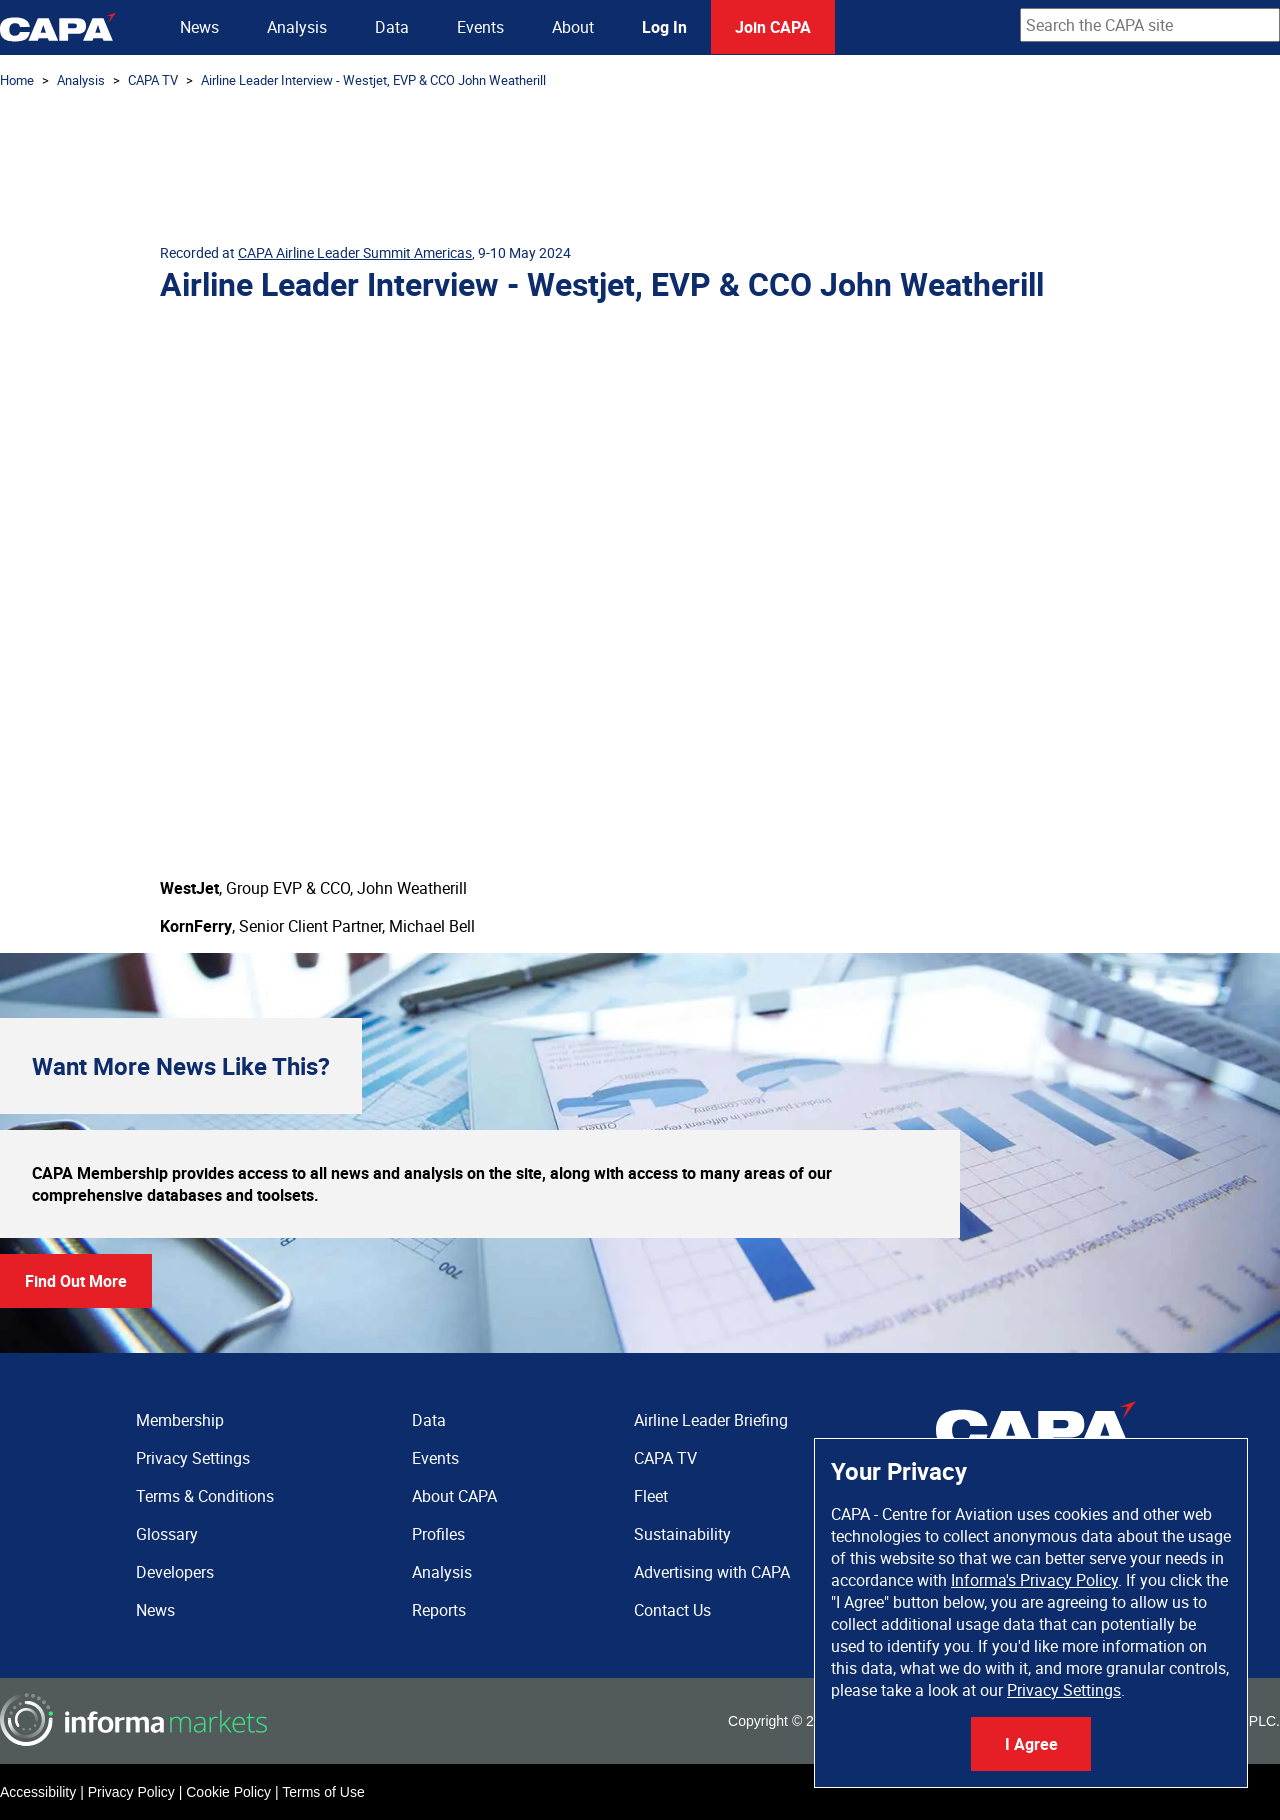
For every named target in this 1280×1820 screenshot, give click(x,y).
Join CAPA (773, 27)
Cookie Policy (228, 1792)
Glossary (167, 1534)
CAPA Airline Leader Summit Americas (355, 252)
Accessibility (38, 1792)
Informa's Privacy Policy (1034, 1580)
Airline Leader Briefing (711, 1420)
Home (17, 80)
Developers (175, 1572)
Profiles (438, 1534)
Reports (439, 1610)
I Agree (1031, 1744)
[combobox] (1150, 25)
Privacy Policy (131, 1792)
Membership (180, 1420)
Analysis (297, 27)
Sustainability (682, 1534)
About (573, 27)
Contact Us (672, 1610)
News (199, 27)
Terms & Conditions (205, 1496)
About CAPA (454, 1496)
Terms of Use (323, 1792)
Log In (664, 27)
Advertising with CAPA (712, 1572)
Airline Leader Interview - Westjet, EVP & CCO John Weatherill (373, 80)
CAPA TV (153, 80)
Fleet (651, 1496)
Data (392, 27)
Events (480, 27)
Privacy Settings (1064, 1690)
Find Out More (76, 1281)
